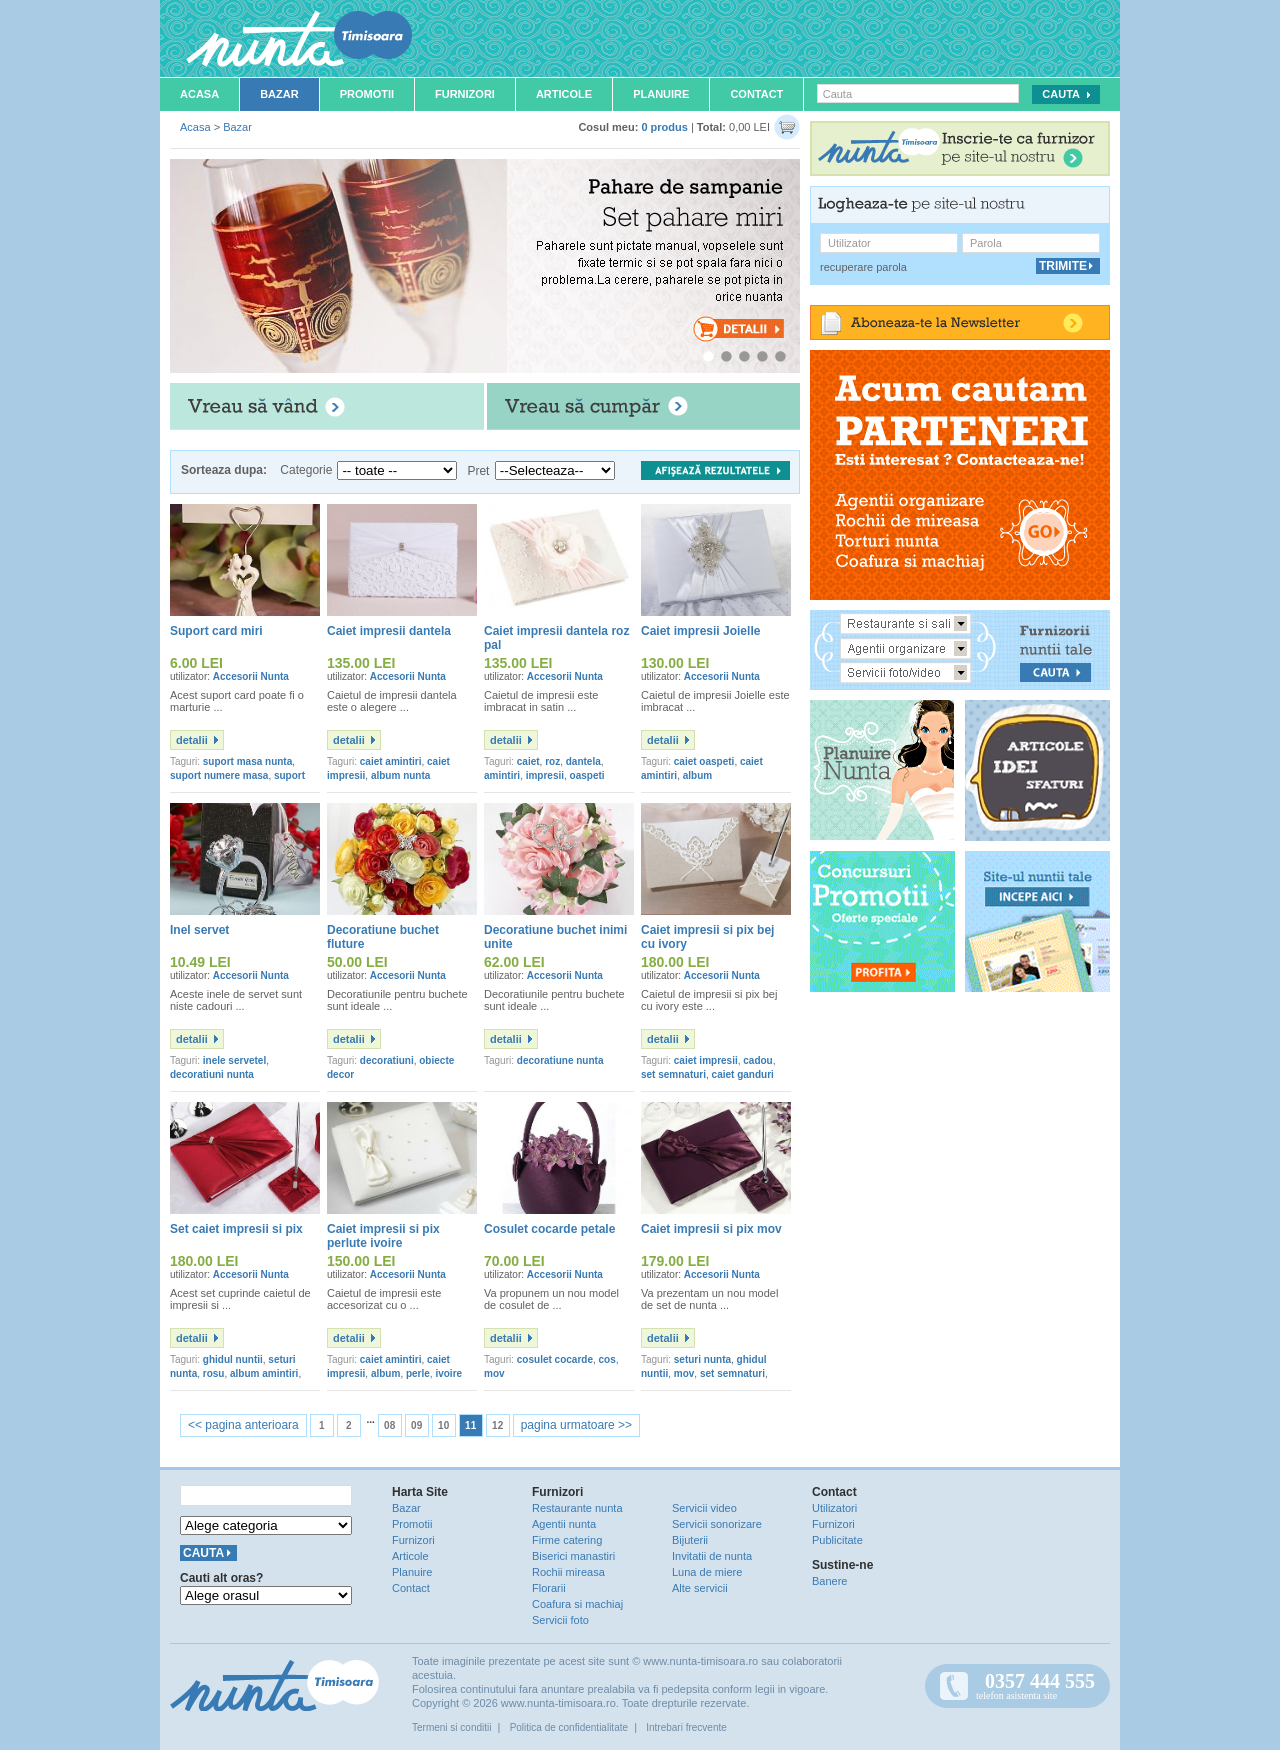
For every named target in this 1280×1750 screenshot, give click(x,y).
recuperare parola (863, 267)
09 (416, 1425)
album (697, 775)
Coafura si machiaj (577, 1604)
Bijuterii (690, 1540)
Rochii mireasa (568, 1572)
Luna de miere (707, 1572)
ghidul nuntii (233, 1359)
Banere (829, 1581)
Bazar (279, 94)
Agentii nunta (564, 1524)
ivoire (448, 1373)
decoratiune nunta (560, 1060)
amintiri (502, 775)
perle (418, 1373)
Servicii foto (560, 1620)
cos (607, 1359)
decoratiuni (387, 1060)
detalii (192, 740)
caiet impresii (706, 1060)
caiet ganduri (743, 1074)
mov (494, 1373)
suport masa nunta (247, 761)
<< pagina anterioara (243, 1425)
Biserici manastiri (573, 1556)
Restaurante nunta (577, 1508)
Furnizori (465, 94)
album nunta (400, 775)
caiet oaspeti (704, 761)
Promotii (367, 94)
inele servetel (234, 1060)
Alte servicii (700, 1588)
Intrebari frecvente (686, 1727)
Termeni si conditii (451, 1727)
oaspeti (587, 775)
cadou (757, 1060)
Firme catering (567, 1540)
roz (552, 761)
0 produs (664, 127)
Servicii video (704, 1508)
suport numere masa (219, 775)
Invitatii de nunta (712, 1556)
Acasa (199, 94)
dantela (583, 761)
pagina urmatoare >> (576, 1425)
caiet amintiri (391, 761)
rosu (214, 1373)
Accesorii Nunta (251, 676)
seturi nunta (702, 1359)
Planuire (661, 94)
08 (389, 1425)
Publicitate (837, 1540)
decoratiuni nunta (212, 1074)
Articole (564, 94)
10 (443, 1425)
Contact (756, 94)
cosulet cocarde (555, 1359)
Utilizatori (834, 1508)
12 (497, 1425)
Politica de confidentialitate (569, 1727)
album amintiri (264, 1373)
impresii (545, 775)
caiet (528, 761)
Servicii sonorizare (717, 1524)
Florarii (549, 1588)
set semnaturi (673, 1074)
